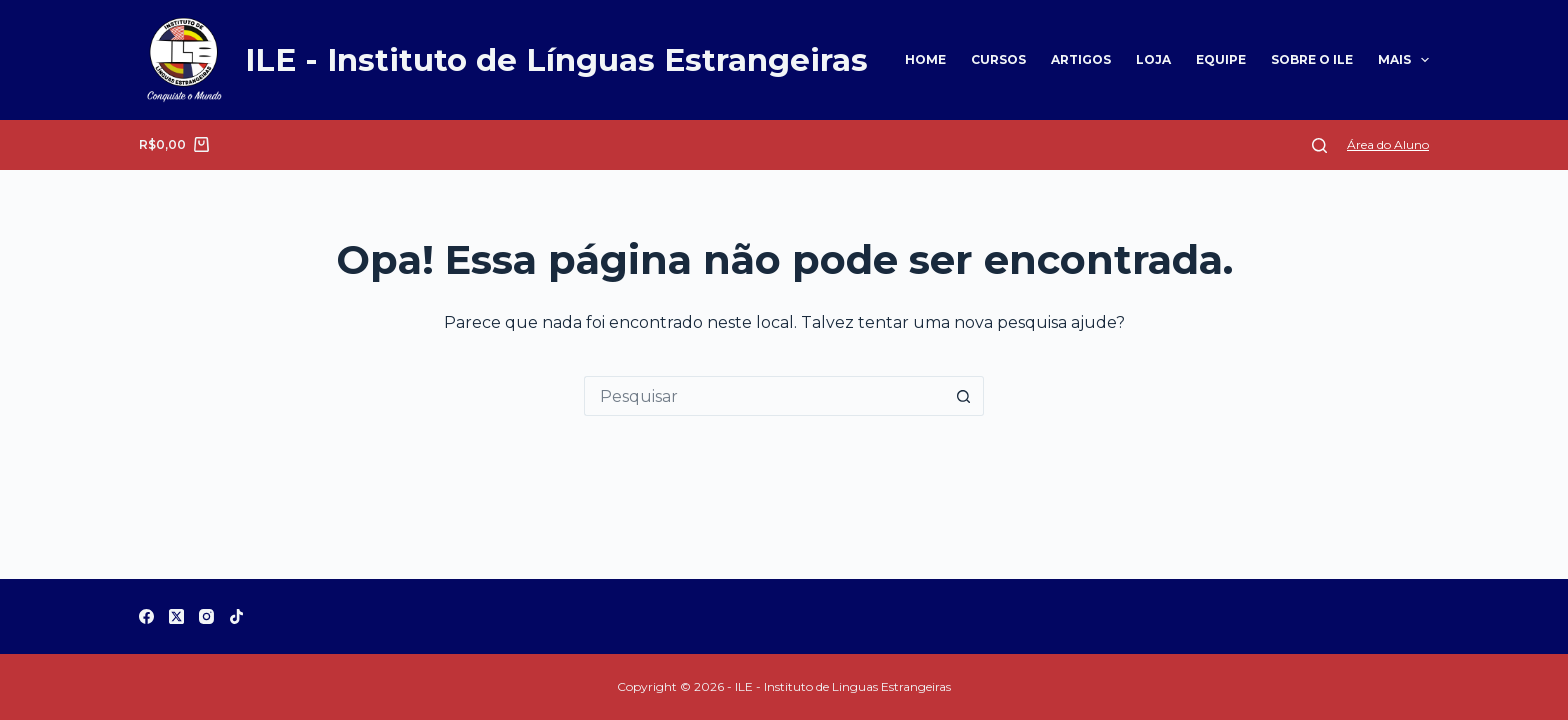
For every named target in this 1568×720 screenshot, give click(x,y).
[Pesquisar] (1319, 145)
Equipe (1221, 59)
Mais (1403, 60)
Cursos (998, 59)
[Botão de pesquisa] (964, 396)
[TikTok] (236, 616)
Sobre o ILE (1312, 59)
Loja (1153, 59)
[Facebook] (146, 616)
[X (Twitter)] (176, 616)
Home (925, 59)
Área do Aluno (1388, 144)
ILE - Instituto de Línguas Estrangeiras (556, 60)
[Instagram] (206, 616)
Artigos (1081, 59)
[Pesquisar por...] (764, 396)
